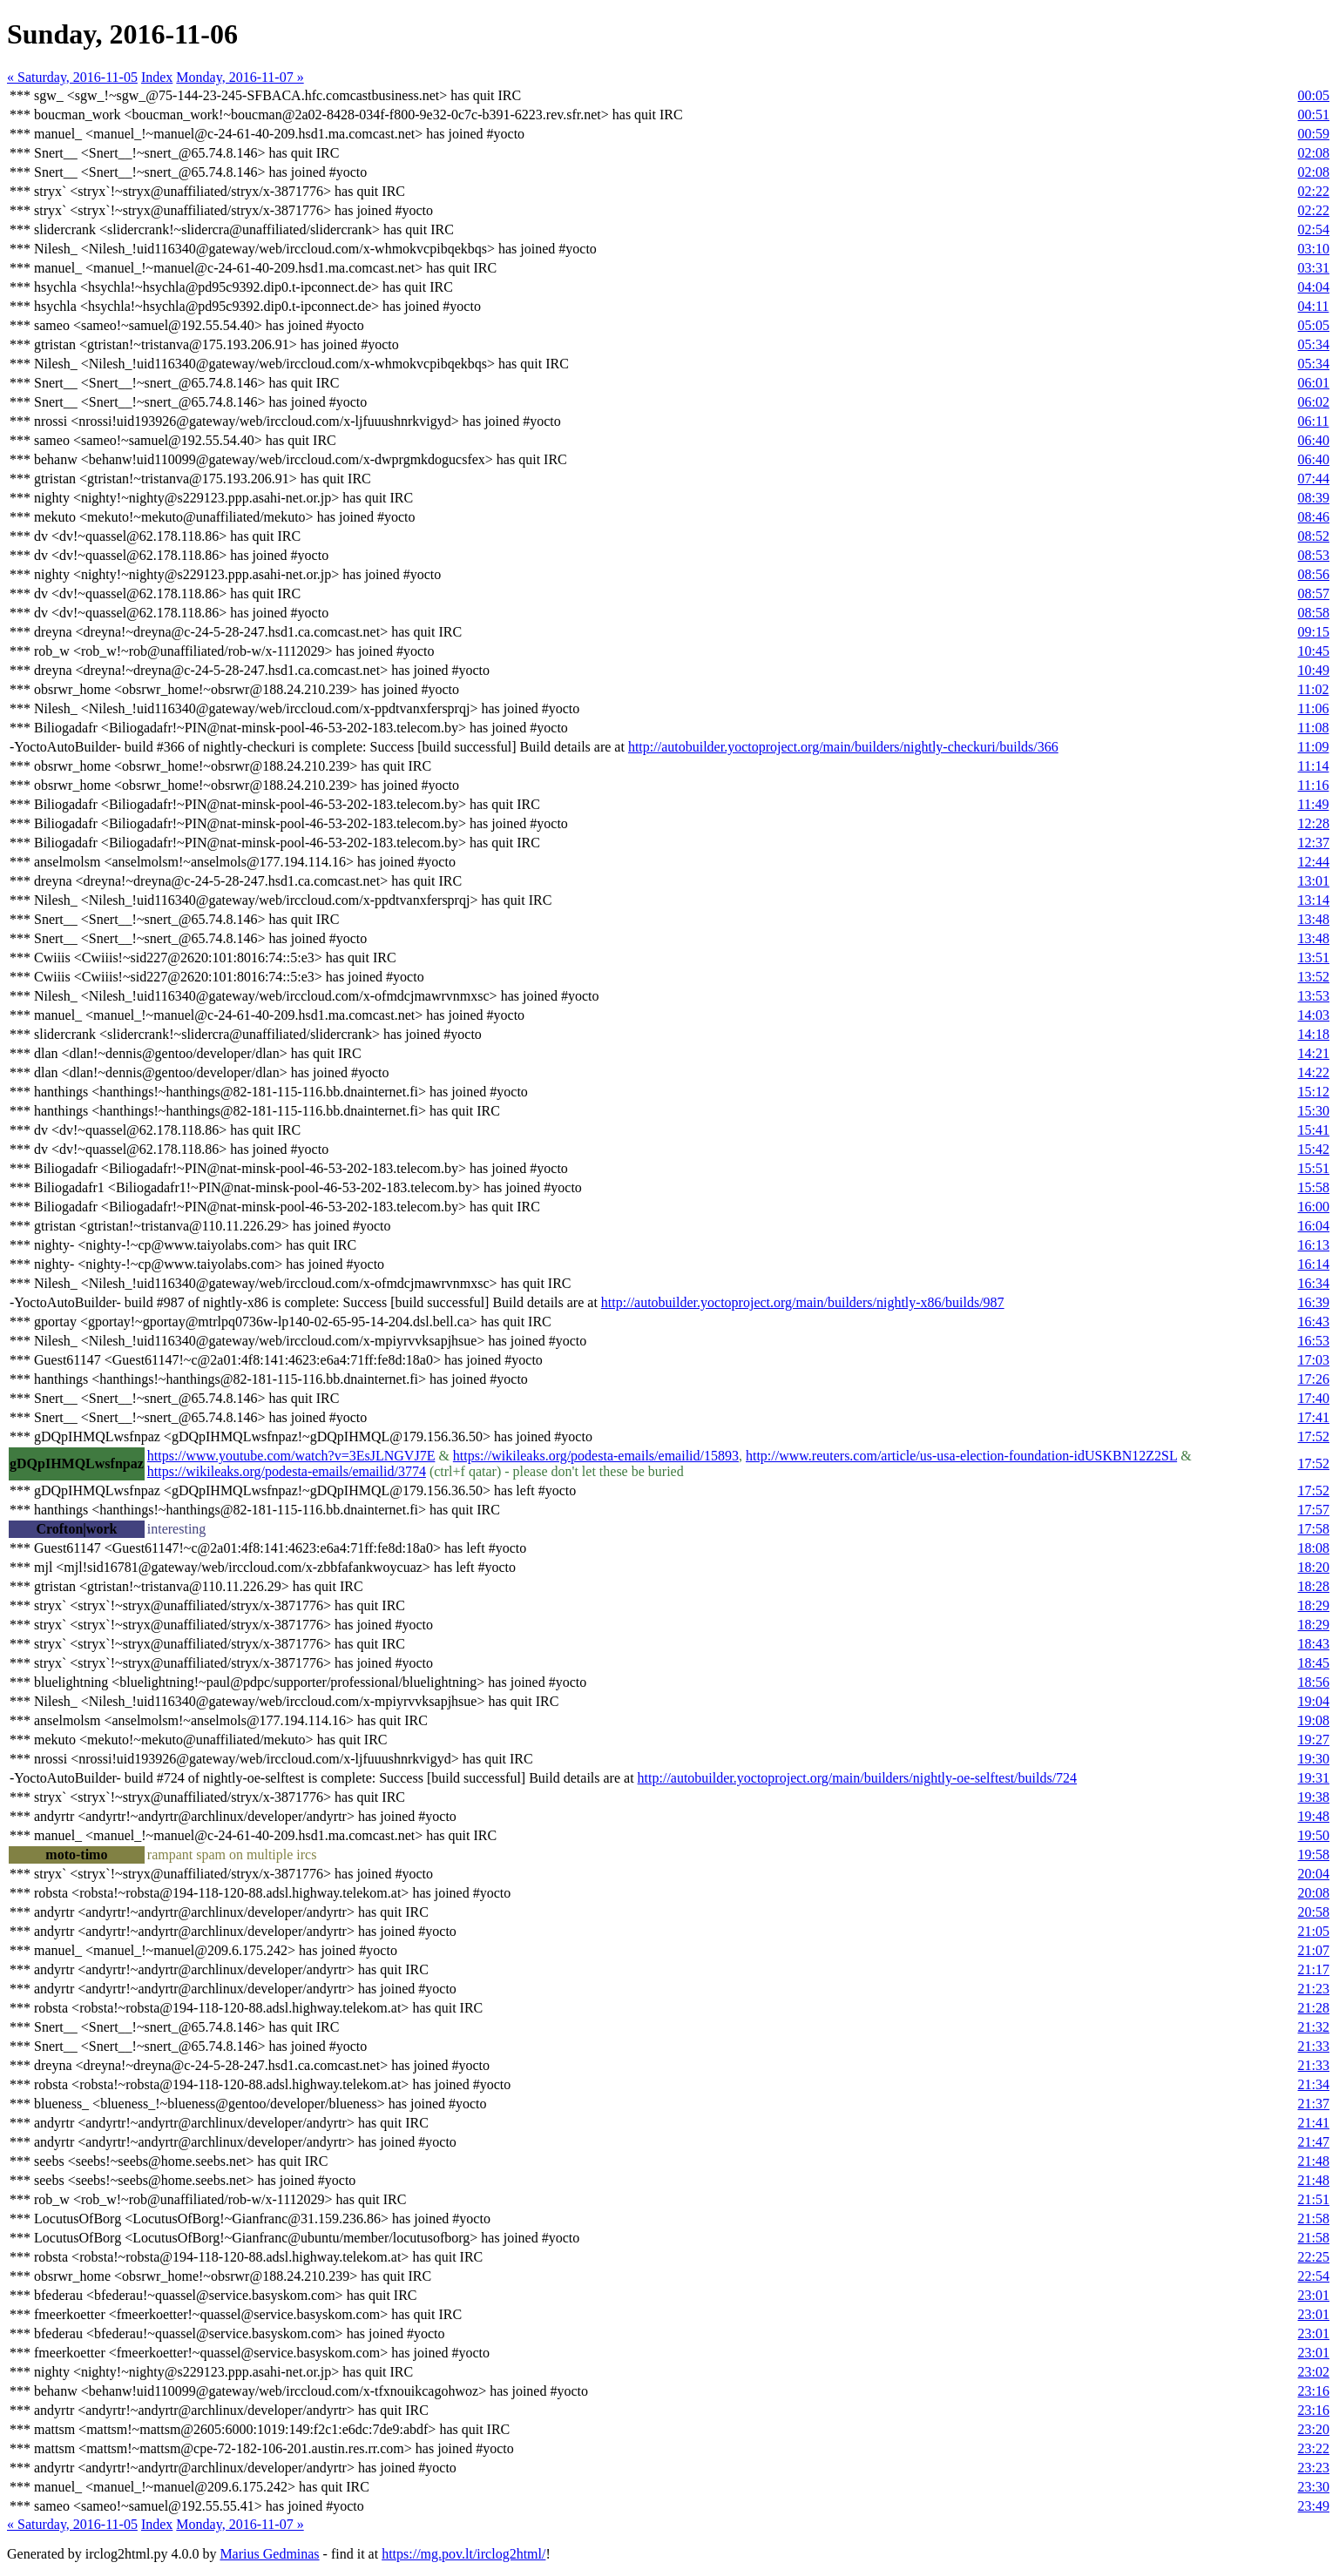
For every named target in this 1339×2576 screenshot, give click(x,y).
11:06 (1313, 708)
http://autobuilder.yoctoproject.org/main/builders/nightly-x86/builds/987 (802, 1302)
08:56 (1313, 574)
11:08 (1313, 727)
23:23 (1313, 2467)
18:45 (1313, 1663)
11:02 (1313, 689)
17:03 (1313, 1359)
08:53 (1313, 555)
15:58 (1313, 1187)
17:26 (1313, 1379)
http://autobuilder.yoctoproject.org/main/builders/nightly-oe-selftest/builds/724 (858, 1777)
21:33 (1313, 2046)
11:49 (1313, 804)
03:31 (1313, 267)
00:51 (1313, 114)
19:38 (1313, 1797)
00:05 (1313, 95)
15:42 (1313, 1149)
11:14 (1313, 766)
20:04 (1313, 1873)
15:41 (1313, 1130)
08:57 (1313, 593)
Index (156, 77)
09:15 (1313, 631)
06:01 (1313, 382)
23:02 (1313, 2371)
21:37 (1313, 2103)
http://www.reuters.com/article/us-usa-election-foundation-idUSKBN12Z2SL (961, 1455)
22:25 (1313, 2256)
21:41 (1313, 2122)
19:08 (1313, 1720)
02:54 (1313, 229)
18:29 (1313, 1605)
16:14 (1313, 1264)
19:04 (1313, 1701)
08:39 (1313, 497)
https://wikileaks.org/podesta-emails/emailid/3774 (286, 1471)
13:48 (1313, 919)
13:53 (1313, 995)
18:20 (1313, 1567)
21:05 (1313, 1931)
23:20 (1313, 2429)
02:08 (1313, 152)
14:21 (1313, 1053)
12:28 (1313, 823)
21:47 (1313, 2141)
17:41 (1313, 1417)
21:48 (1313, 2161)
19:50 (1313, 1835)
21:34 (1313, 2084)
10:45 (1313, 651)
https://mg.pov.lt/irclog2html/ (463, 2553)
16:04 (1313, 1225)
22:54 (1313, 2276)
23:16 (1313, 2391)
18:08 (1313, 1548)
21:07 (1313, 1950)
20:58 (1313, 1912)
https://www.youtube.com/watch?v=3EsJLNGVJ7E (291, 1455)
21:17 (1313, 1969)
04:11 (1313, 306)
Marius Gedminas (269, 2553)
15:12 (1313, 1091)
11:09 (1313, 746)
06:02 (1313, 401)
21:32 (1313, 2027)
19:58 (1313, 1854)
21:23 (1313, 1988)
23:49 (1313, 2505)
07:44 (1313, 478)
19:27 (1313, 1739)
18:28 (1313, 1586)
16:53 (1313, 1340)
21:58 (1313, 2218)
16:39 (1313, 1302)
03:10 (1313, 248)
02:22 (1313, 191)
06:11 (1313, 421)
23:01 (1313, 2295)
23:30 (1313, 2486)
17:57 (1313, 1509)
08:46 (1313, 516)
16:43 (1313, 1321)
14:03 (1313, 1015)
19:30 (1313, 1758)
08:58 (1313, 612)
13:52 (1313, 976)
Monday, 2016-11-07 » (239, 77)
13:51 (1313, 957)
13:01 (1313, 880)
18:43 (1313, 1643)
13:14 (1313, 900)
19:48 (1313, 1816)
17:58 (1313, 1528)
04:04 (1313, 287)
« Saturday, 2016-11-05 (72, 77)
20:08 (1313, 1892)
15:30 (1313, 1110)
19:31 (1313, 1777)
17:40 (1313, 1398)
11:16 (1313, 785)
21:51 (1313, 2199)
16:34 (1313, 1283)
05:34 (1313, 344)
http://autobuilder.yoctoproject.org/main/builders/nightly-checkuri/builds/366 (843, 746)
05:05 (1313, 325)
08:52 (1313, 536)
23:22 (1313, 2448)
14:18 (1313, 1034)
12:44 (1313, 861)
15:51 (1313, 1168)
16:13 (1313, 1244)
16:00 (1313, 1206)
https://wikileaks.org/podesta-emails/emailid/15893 (596, 1455)
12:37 (1313, 842)
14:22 (1313, 1072)
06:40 (1313, 440)
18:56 (1313, 1682)
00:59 (1313, 133)
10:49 (1313, 670)
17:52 (1313, 1436)
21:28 (1313, 2007)
